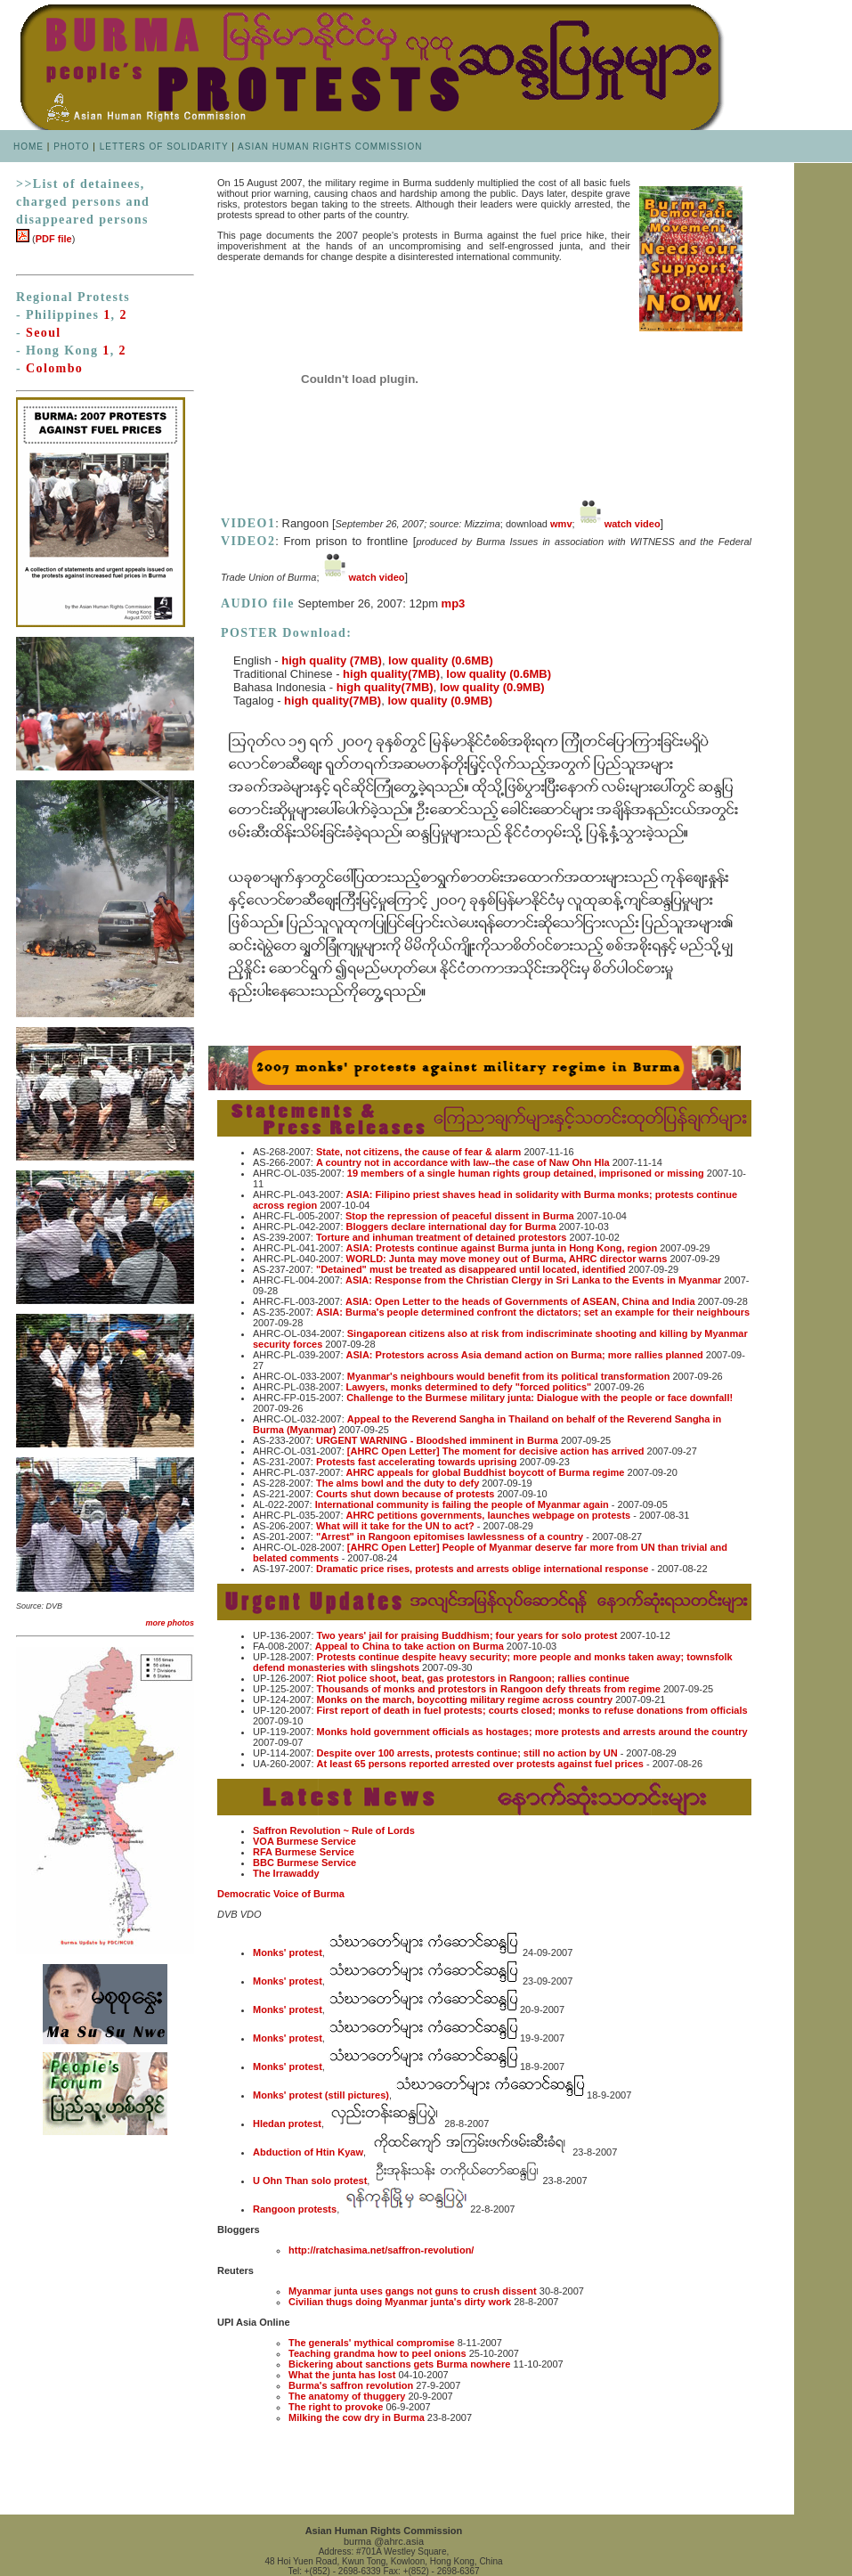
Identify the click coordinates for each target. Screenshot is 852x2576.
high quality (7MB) (331, 660)
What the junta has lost (341, 2374)
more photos (169, 1622)
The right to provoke (335, 2406)
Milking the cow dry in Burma (356, 2417)
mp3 (454, 603)
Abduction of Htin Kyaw (308, 2152)
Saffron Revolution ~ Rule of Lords (334, 1830)
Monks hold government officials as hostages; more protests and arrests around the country (532, 1731)
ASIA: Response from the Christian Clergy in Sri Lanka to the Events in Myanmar (533, 1280)
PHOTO (71, 146)
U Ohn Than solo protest (310, 2180)
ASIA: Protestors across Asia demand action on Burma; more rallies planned (524, 1354)
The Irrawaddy (286, 1873)
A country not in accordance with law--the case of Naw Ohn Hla (463, 1162)
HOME (28, 146)
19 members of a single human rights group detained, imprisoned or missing (525, 1173)
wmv (561, 523)
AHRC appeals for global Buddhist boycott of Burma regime (485, 1472)
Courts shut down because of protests (405, 1493)
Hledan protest (287, 2123)
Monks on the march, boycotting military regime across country (465, 1699)
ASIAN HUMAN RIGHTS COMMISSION (330, 146)
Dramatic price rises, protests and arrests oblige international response (482, 1568)
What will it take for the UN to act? (395, 1525)
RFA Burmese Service (303, 1851)
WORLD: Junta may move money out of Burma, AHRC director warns (507, 1258)
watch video (633, 523)
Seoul (43, 332)
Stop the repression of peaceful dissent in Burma (459, 1216)
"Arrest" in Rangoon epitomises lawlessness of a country (449, 1536)
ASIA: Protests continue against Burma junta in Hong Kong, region (502, 1248)
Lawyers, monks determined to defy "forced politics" (469, 1387)
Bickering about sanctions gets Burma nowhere (399, 2364)
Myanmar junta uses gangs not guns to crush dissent (412, 2291)
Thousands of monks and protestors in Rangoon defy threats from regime (489, 1688)
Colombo (54, 368)
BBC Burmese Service (304, 1862)
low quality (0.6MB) (440, 660)
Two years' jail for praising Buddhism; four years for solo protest (467, 1635)
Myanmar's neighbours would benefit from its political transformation (508, 1376)
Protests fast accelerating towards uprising (416, 1461)
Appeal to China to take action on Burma (409, 1646)
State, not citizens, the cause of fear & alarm (418, 1151)
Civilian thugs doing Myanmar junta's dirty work (399, 2301)
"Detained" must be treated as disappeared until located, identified (469, 1269)
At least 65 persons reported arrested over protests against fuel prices (480, 1763)
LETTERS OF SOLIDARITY (164, 146)
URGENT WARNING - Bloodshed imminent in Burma (437, 1440)
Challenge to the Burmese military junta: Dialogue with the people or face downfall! (539, 1397)
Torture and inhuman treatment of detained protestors (441, 1237)
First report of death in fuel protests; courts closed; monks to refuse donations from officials (532, 1710)
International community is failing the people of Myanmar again (462, 1504)
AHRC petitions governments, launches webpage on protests (488, 1515)
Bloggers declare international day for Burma (452, 1226)
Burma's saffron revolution (350, 2385)
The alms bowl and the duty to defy (397, 1483)
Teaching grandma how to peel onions (377, 2353)
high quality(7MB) (391, 674)
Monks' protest (287, 1952)
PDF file (54, 238)
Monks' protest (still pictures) (321, 2095)
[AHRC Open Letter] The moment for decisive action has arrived (496, 1451)
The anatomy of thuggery (346, 2396)
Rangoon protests (295, 2209)
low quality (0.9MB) (492, 687)
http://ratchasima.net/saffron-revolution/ (381, 2250)
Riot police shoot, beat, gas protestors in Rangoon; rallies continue (473, 1678)
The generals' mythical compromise (371, 2342)
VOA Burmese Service (304, 1841)
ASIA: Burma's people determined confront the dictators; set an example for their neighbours (533, 1312)
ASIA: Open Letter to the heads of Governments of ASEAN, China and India (520, 1301)
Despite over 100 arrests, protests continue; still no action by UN (467, 1753)
